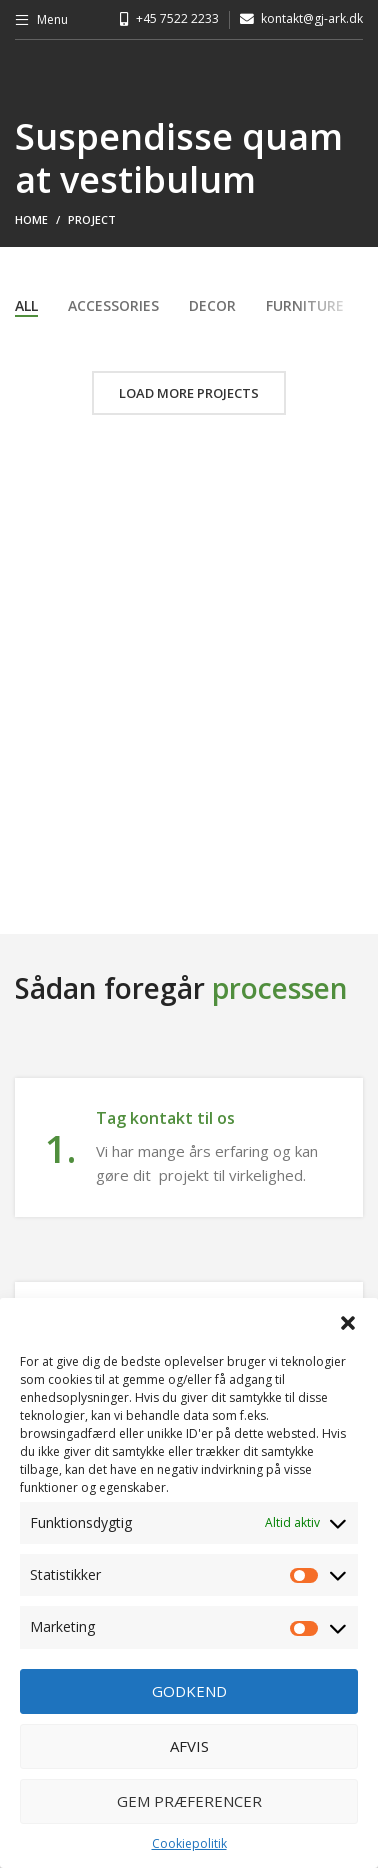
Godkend (189, 1691)
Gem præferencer (189, 1801)
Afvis (189, 1746)
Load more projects (189, 393)
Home (31, 219)
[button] (348, 1323)
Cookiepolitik (189, 1843)
